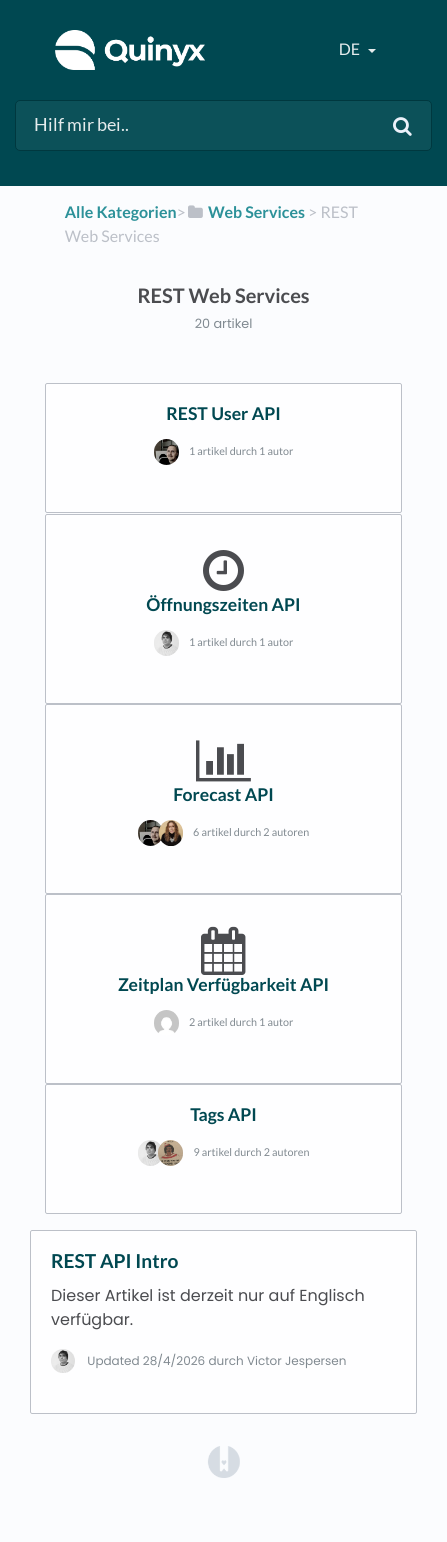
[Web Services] (245, 212)
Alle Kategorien (121, 212)
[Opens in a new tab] (224, 1460)
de (351, 49)
